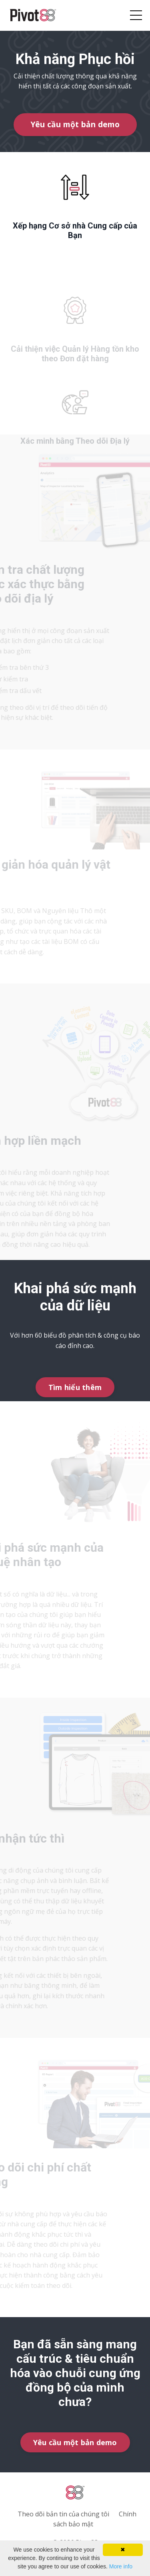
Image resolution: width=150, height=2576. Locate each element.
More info (120, 2566)
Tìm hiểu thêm (75, 1387)
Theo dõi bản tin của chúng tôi (63, 2514)
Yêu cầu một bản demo (75, 124)
